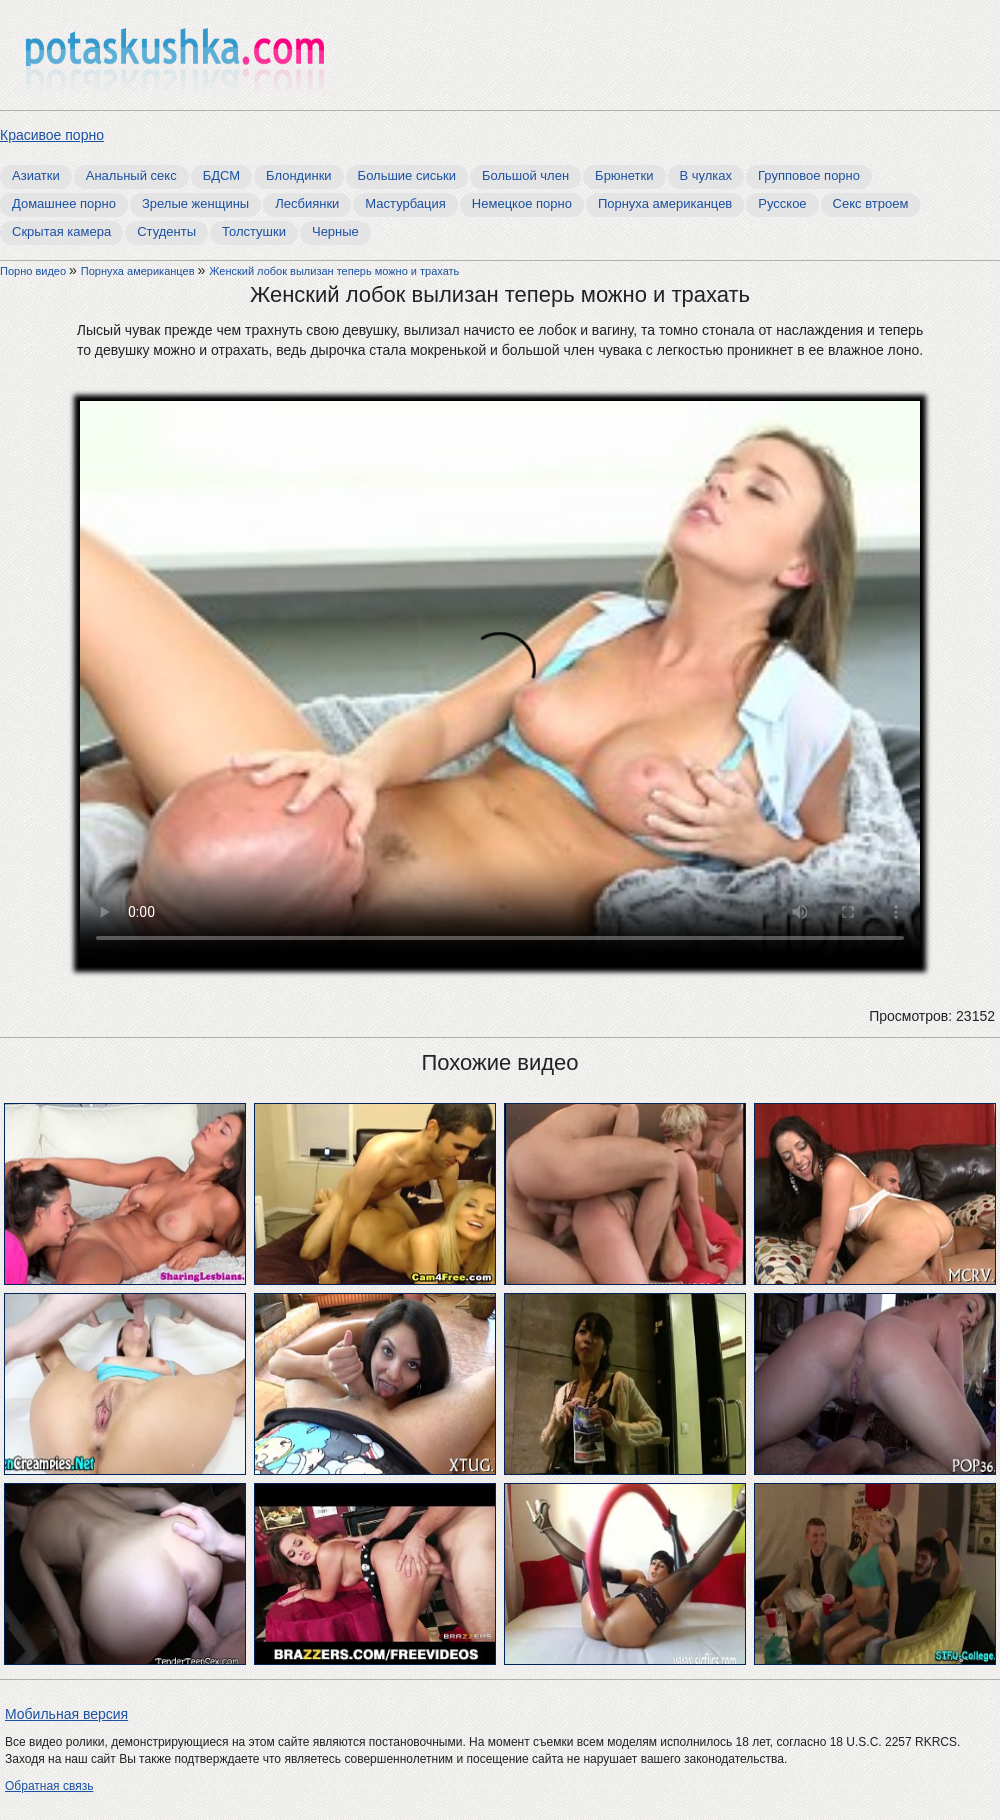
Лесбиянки (307, 203)
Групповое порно (809, 175)
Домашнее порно (64, 203)
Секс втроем (871, 203)
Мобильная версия (66, 1714)
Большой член (525, 175)
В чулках (706, 175)
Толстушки (254, 231)
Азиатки (36, 175)
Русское (782, 203)
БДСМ (221, 175)
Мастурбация (405, 203)
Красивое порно (52, 135)
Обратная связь (49, 1786)
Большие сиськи (407, 175)
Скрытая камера (61, 231)
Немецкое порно (522, 203)
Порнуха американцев (665, 203)
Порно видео (34, 271)
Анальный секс (131, 175)
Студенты (166, 231)
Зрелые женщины (195, 203)
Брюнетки (624, 175)
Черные (335, 231)
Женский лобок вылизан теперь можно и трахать (334, 271)
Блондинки (299, 175)
